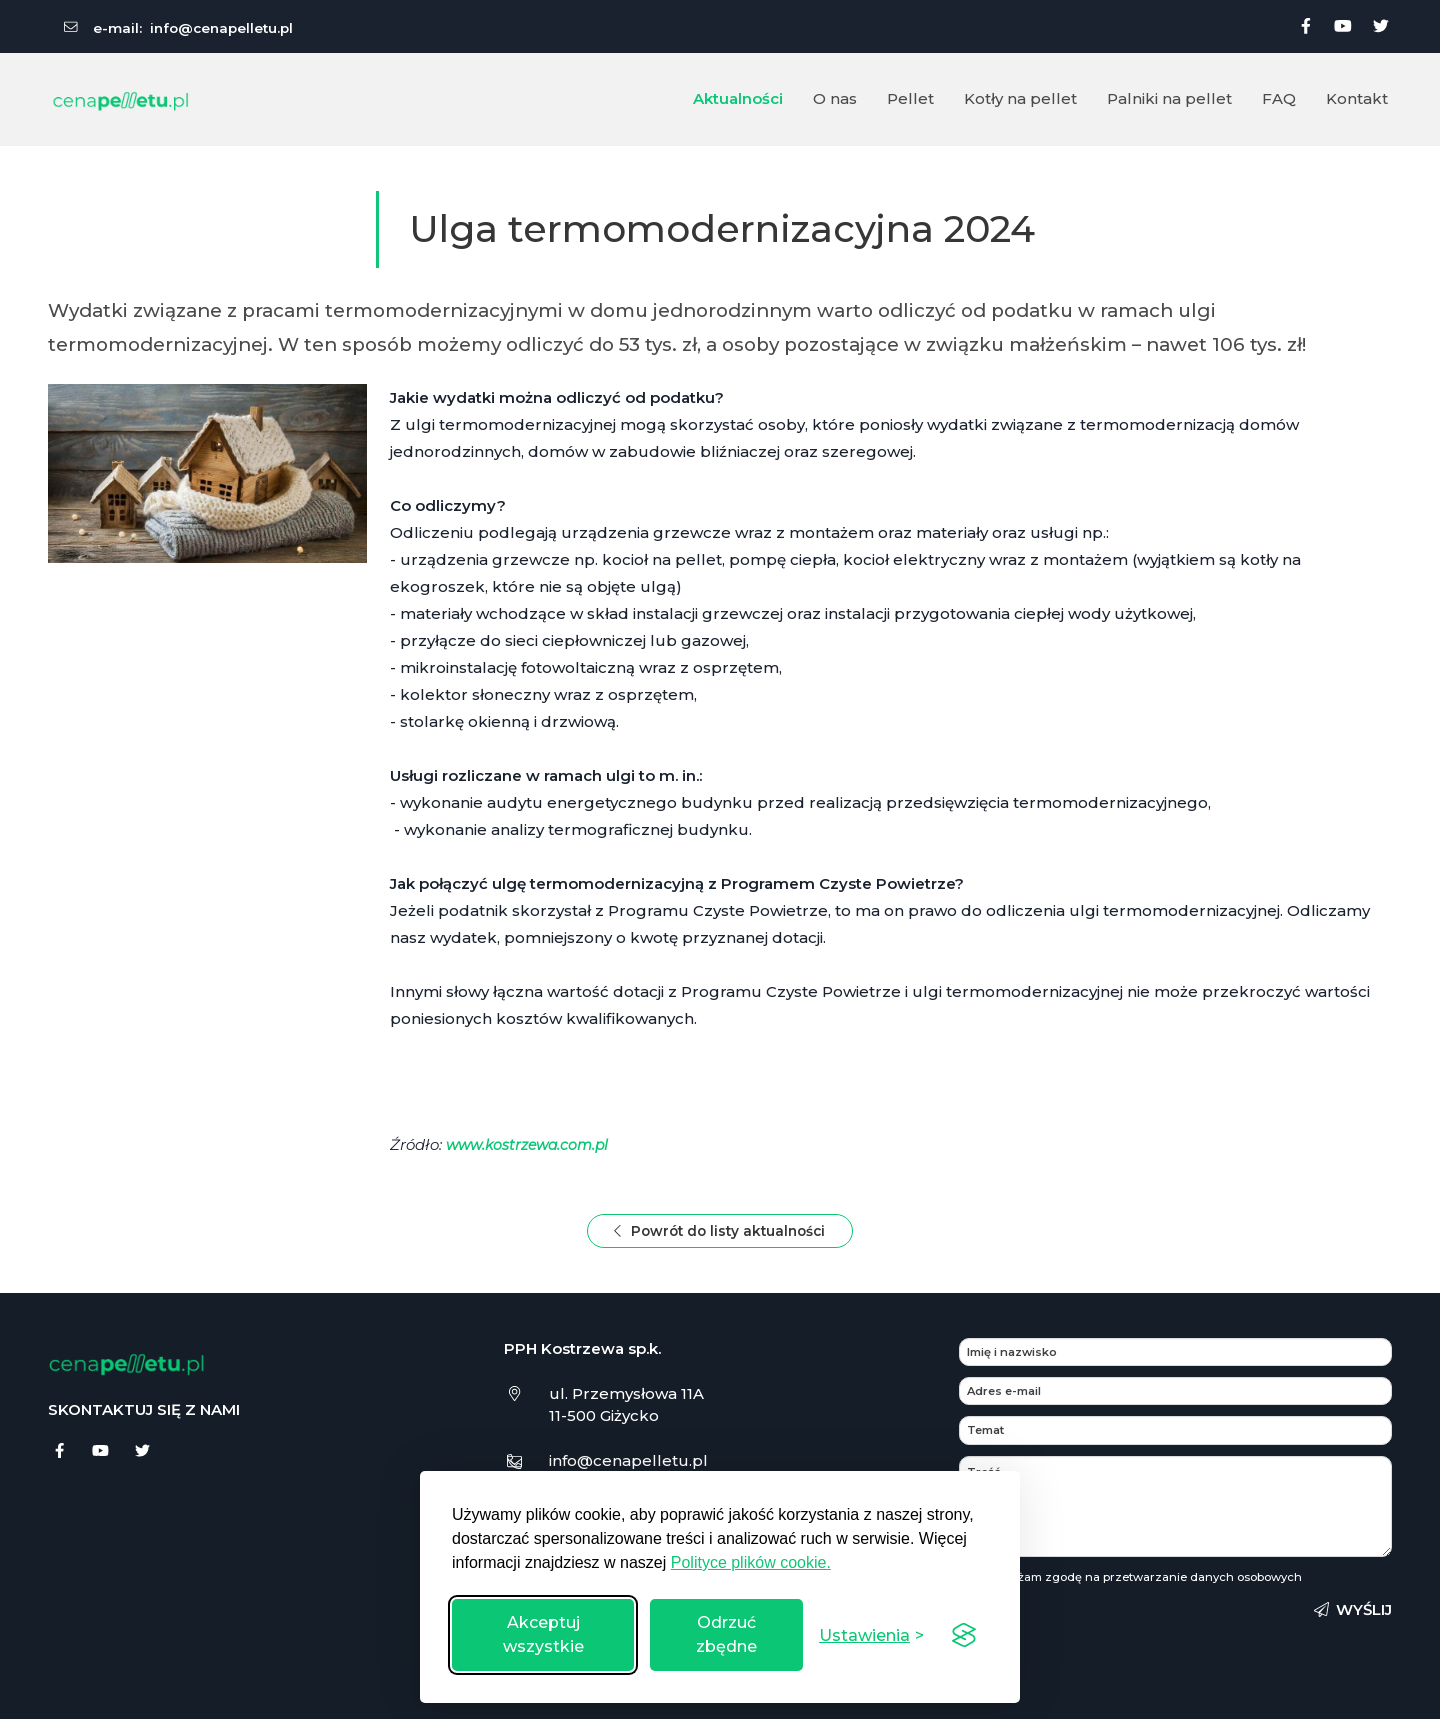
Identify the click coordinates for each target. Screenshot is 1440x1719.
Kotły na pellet (1020, 98)
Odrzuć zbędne (726, 1634)
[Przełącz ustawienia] (871, 1635)
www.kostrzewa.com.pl (531, 1144)
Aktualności (738, 98)
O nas (835, 98)
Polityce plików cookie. (751, 1562)
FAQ (1279, 98)
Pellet (910, 98)
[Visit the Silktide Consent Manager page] (964, 1635)
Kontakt (1357, 98)
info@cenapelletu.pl (221, 28)
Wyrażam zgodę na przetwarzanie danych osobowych (1144, 1581)
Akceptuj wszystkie (543, 1634)
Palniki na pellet (1169, 98)
